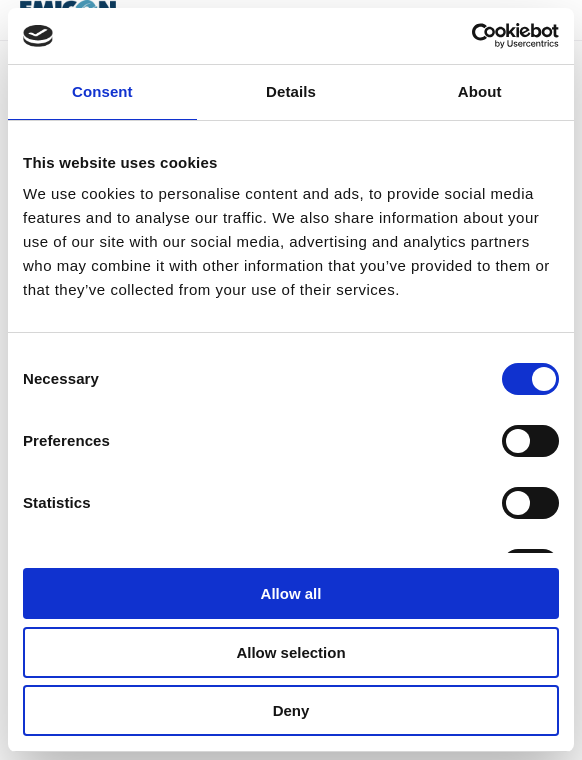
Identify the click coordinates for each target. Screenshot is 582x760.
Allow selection (290, 652)
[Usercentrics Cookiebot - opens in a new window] (471, 36)
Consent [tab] (102, 91)
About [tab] (480, 91)
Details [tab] (291, 91)
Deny (291, 710)
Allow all (291, 593)
